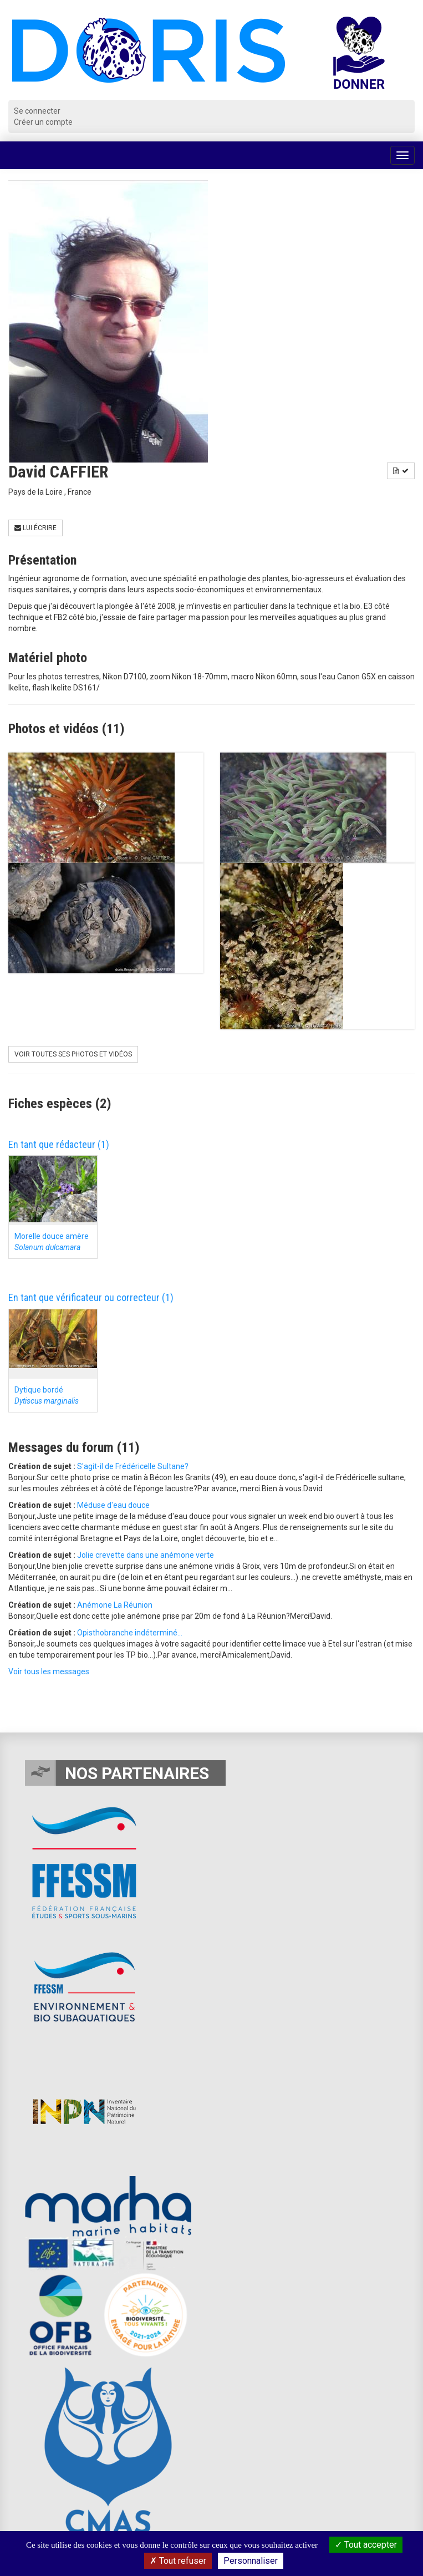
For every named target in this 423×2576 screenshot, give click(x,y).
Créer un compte (43, 122)
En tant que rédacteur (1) (58, 1144)
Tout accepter (366, 2544)
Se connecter (37, 110)
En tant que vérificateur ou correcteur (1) (91, 1297)
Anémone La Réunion (114, 1605)
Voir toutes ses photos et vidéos (73, 1054)
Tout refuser (178, 2560)
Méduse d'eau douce (113, 1505)
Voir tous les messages (48, 1671)
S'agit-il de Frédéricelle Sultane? (132, 1466)
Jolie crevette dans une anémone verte (145, 1555)
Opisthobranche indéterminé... (129, 1632)
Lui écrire (35, 528)
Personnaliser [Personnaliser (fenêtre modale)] (250, 2560)
